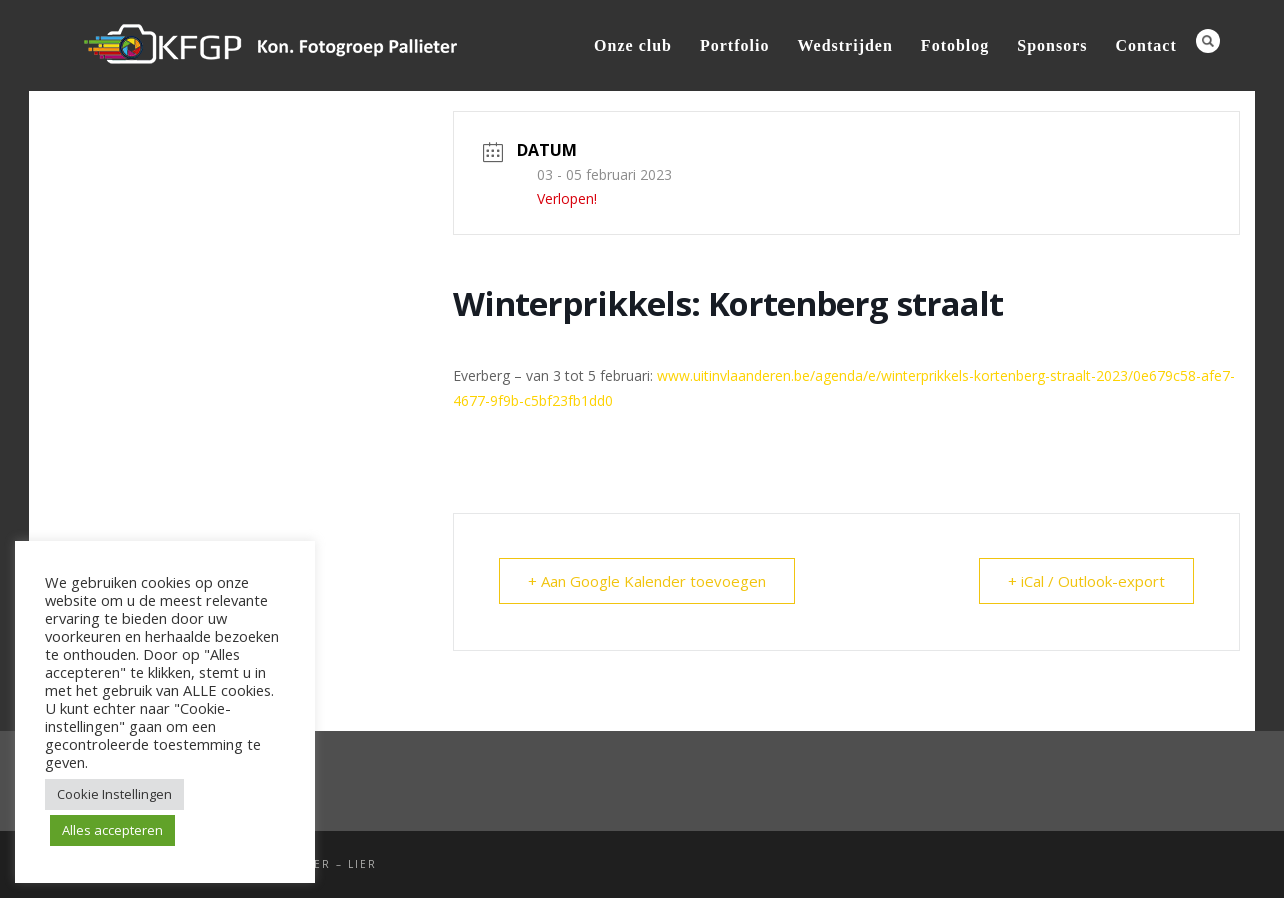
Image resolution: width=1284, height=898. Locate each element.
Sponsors (1052, 45)
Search (1208, 41)
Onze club (633, 45)
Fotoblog (955, 45)
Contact (1146, 45)
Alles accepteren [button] (112, 830)
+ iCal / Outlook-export (1086, 581)
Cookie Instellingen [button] (114, 794)
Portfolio (734, 45)
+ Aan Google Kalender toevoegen (647, 581)
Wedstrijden (844, 45)
